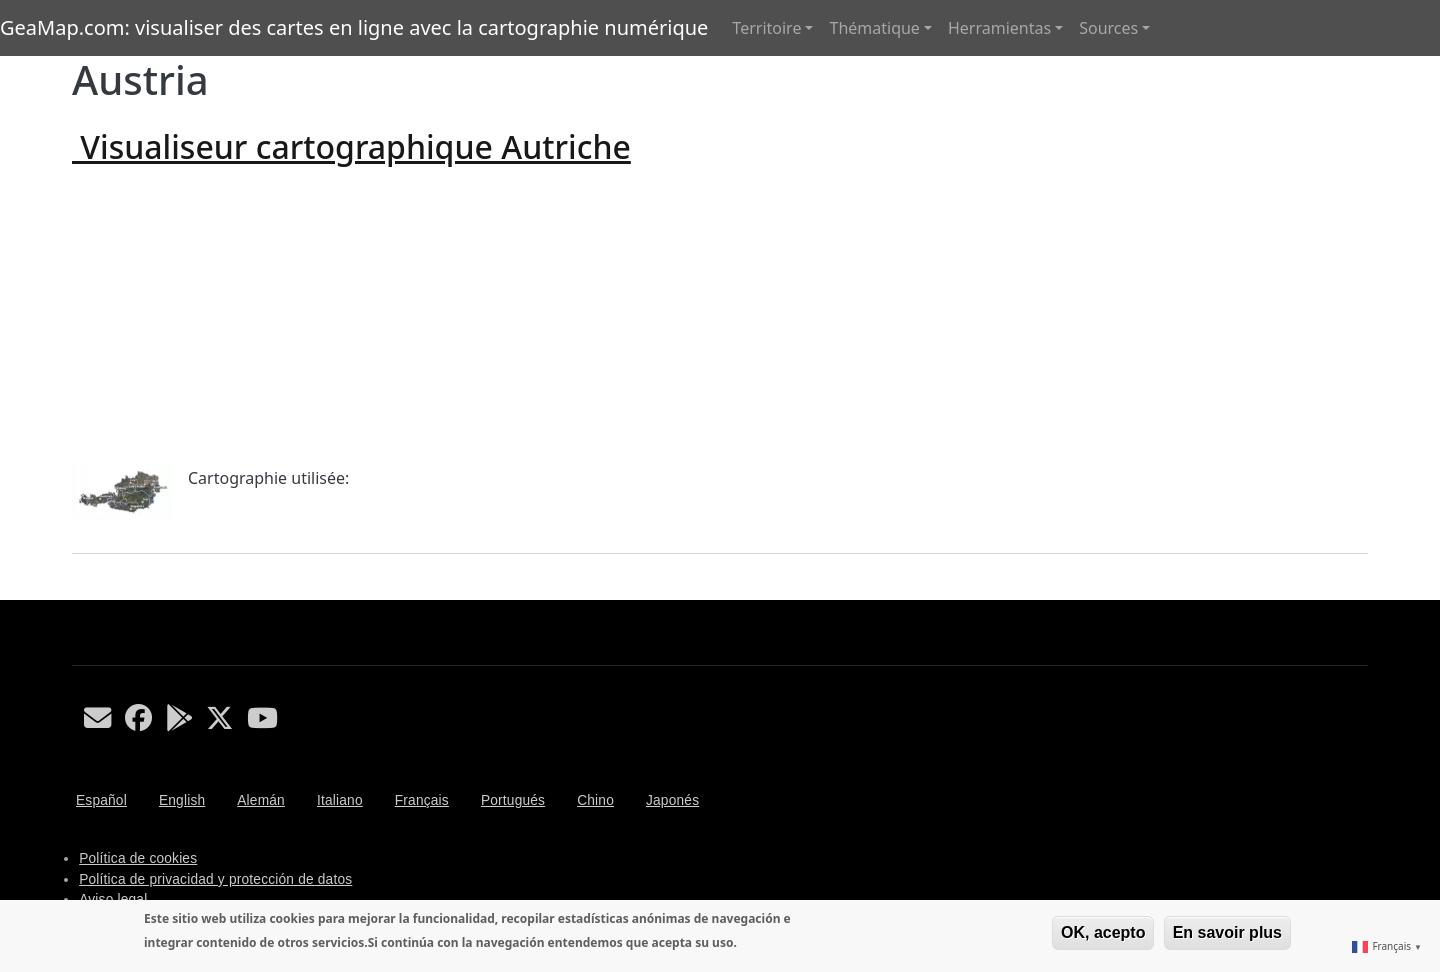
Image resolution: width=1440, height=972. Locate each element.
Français (422, 800)
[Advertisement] (720, 316)
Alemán (261, 800)
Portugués (513, 800)
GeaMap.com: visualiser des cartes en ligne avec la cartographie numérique (354, 27)
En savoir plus (1227, 932)
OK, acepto (1103, 932)
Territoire (766, 28)
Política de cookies (138, 858)
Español (101, 800)
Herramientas (999, 28)
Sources (1108, 28)
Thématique (874, 28)
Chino (595, 800)
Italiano (340, 800)
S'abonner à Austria (80, 592)
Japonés (672, 800)
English (182, 800)
